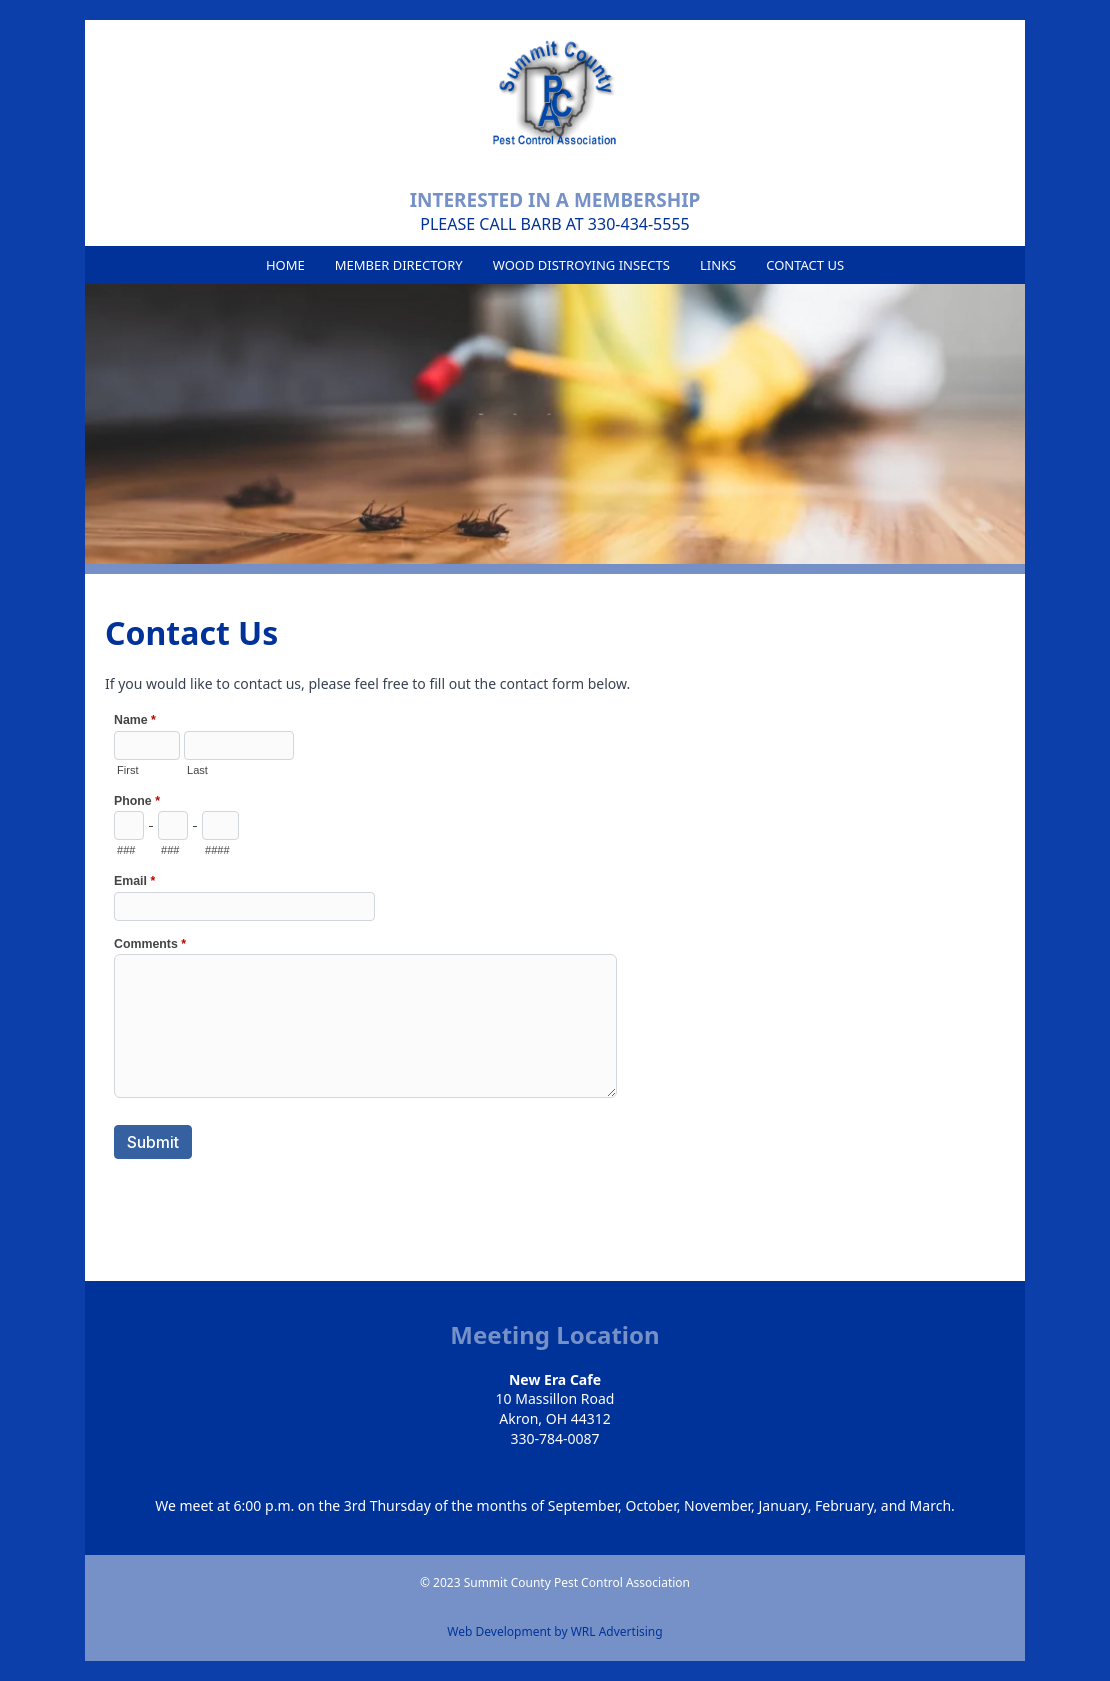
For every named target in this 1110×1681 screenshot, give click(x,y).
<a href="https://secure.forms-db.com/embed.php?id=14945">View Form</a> (367, 955)
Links (718, 265)
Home (285, 265)
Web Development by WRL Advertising (554, 1632)
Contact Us (805, 265)
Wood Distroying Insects (581, 265)
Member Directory (399, 265)
